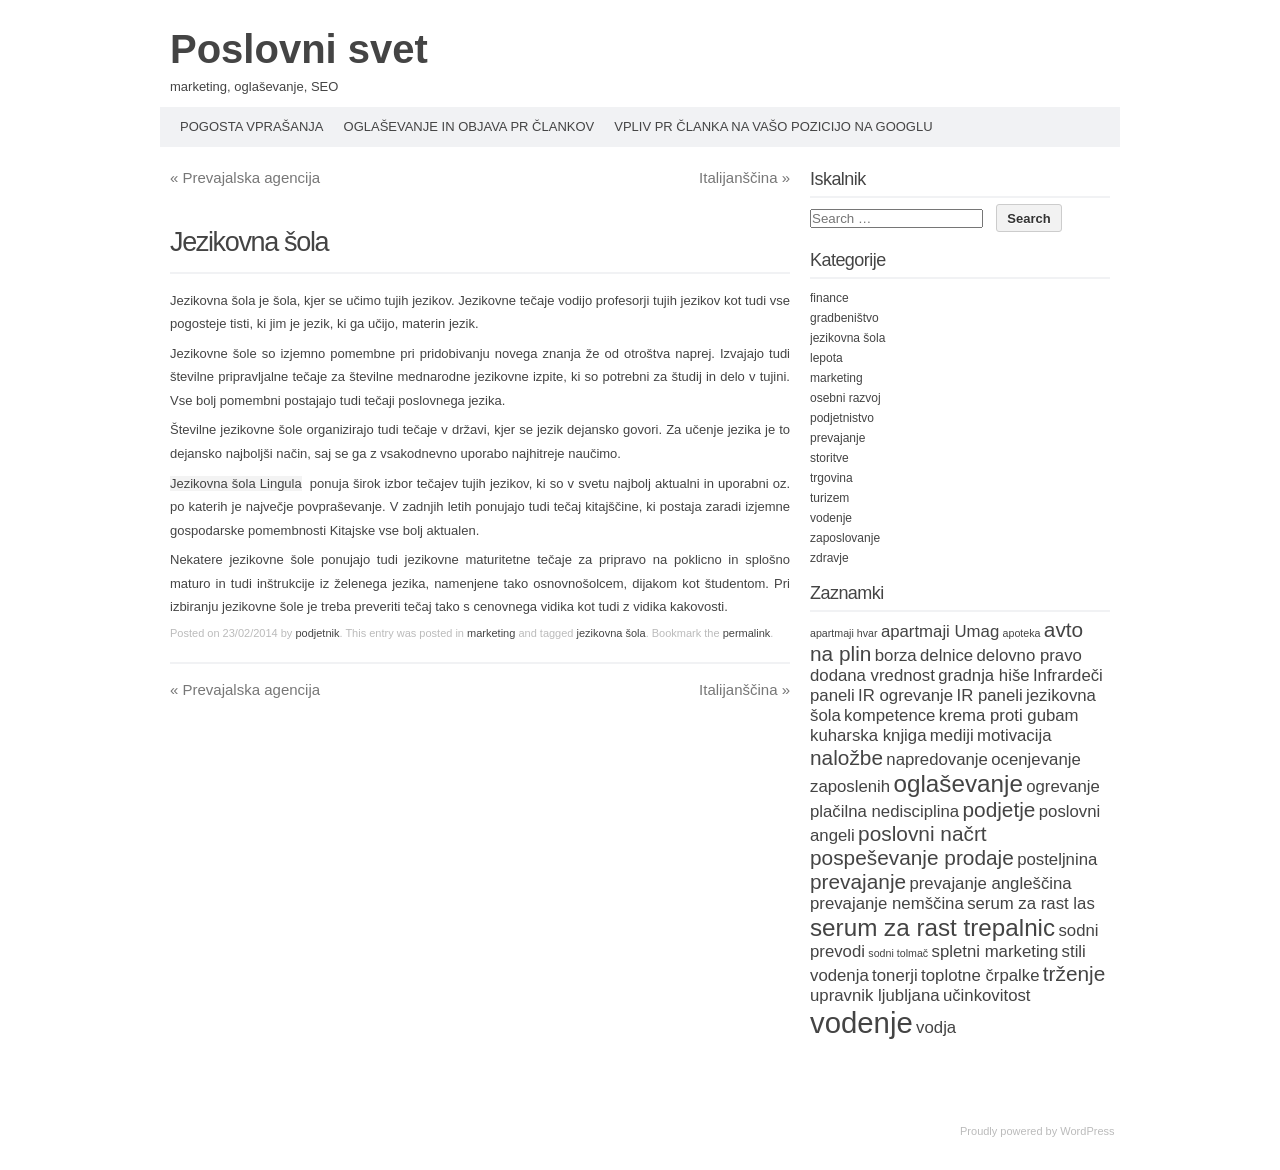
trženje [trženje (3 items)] (1074, 973)
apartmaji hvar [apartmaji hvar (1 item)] (844, 633)
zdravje (829, 558)
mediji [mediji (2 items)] (952, 735)
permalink (747, 633)
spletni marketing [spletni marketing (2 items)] (995, 951)
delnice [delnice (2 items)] (946, 655)
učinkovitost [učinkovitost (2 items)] (987, 995)
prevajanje (837, 438)
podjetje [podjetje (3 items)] (998, 809)
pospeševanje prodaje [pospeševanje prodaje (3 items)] (912, 857)
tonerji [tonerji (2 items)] (895, 975)
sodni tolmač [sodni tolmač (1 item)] (898, 953)
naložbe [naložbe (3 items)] (846, 757)
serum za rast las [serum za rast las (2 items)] (1031, 903)
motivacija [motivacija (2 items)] (1014, 735)
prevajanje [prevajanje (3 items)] (858, 881)
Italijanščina (744, 177)
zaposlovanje (845, 538)
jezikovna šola (611, 633)
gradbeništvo (844, 318)
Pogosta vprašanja (252, 126)
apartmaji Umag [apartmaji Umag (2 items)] (940, 631)
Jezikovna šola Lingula (236, 483)
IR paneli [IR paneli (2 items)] (990, 695)
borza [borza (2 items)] (896, 655)
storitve (829, 458)
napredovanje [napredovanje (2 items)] (937, 759)
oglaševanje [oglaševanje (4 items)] (958, 783)
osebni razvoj (845, 398)
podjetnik (317, 633)
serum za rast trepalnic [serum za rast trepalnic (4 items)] (932, 927)
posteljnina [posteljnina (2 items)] (1057, 859)
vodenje (831, 518)
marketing (491, 633)
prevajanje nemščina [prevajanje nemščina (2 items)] (887, 903)
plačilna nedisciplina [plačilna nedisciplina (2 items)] (884, 811)
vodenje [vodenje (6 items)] (861, 1022)
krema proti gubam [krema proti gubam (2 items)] (1009, 715)
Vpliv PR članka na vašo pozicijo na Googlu (773, 126)
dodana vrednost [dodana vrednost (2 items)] (872, 675)
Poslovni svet (299, 49)
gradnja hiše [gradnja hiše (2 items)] (983, 675)
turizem (829, 498)
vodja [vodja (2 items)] (936, 1027)
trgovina (831, 478)
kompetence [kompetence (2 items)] (889, 715)
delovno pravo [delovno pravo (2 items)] (1029, 655)
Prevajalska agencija (245, 177)
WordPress (1087, 1131)
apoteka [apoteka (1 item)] (1022, 633)
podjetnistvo (842, 418)
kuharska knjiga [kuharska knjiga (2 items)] (868, 735)
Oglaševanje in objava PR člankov (469, 126)
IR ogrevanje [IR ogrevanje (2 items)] (905, 695)
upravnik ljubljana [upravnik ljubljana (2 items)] (875, 995)
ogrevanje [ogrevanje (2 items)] (1063, 786)
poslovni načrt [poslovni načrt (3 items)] (922, 833)
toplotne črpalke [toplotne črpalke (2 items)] (980, 975)
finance (829, 298)
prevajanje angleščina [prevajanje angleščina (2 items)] (990, 883)
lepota (826, 358)
